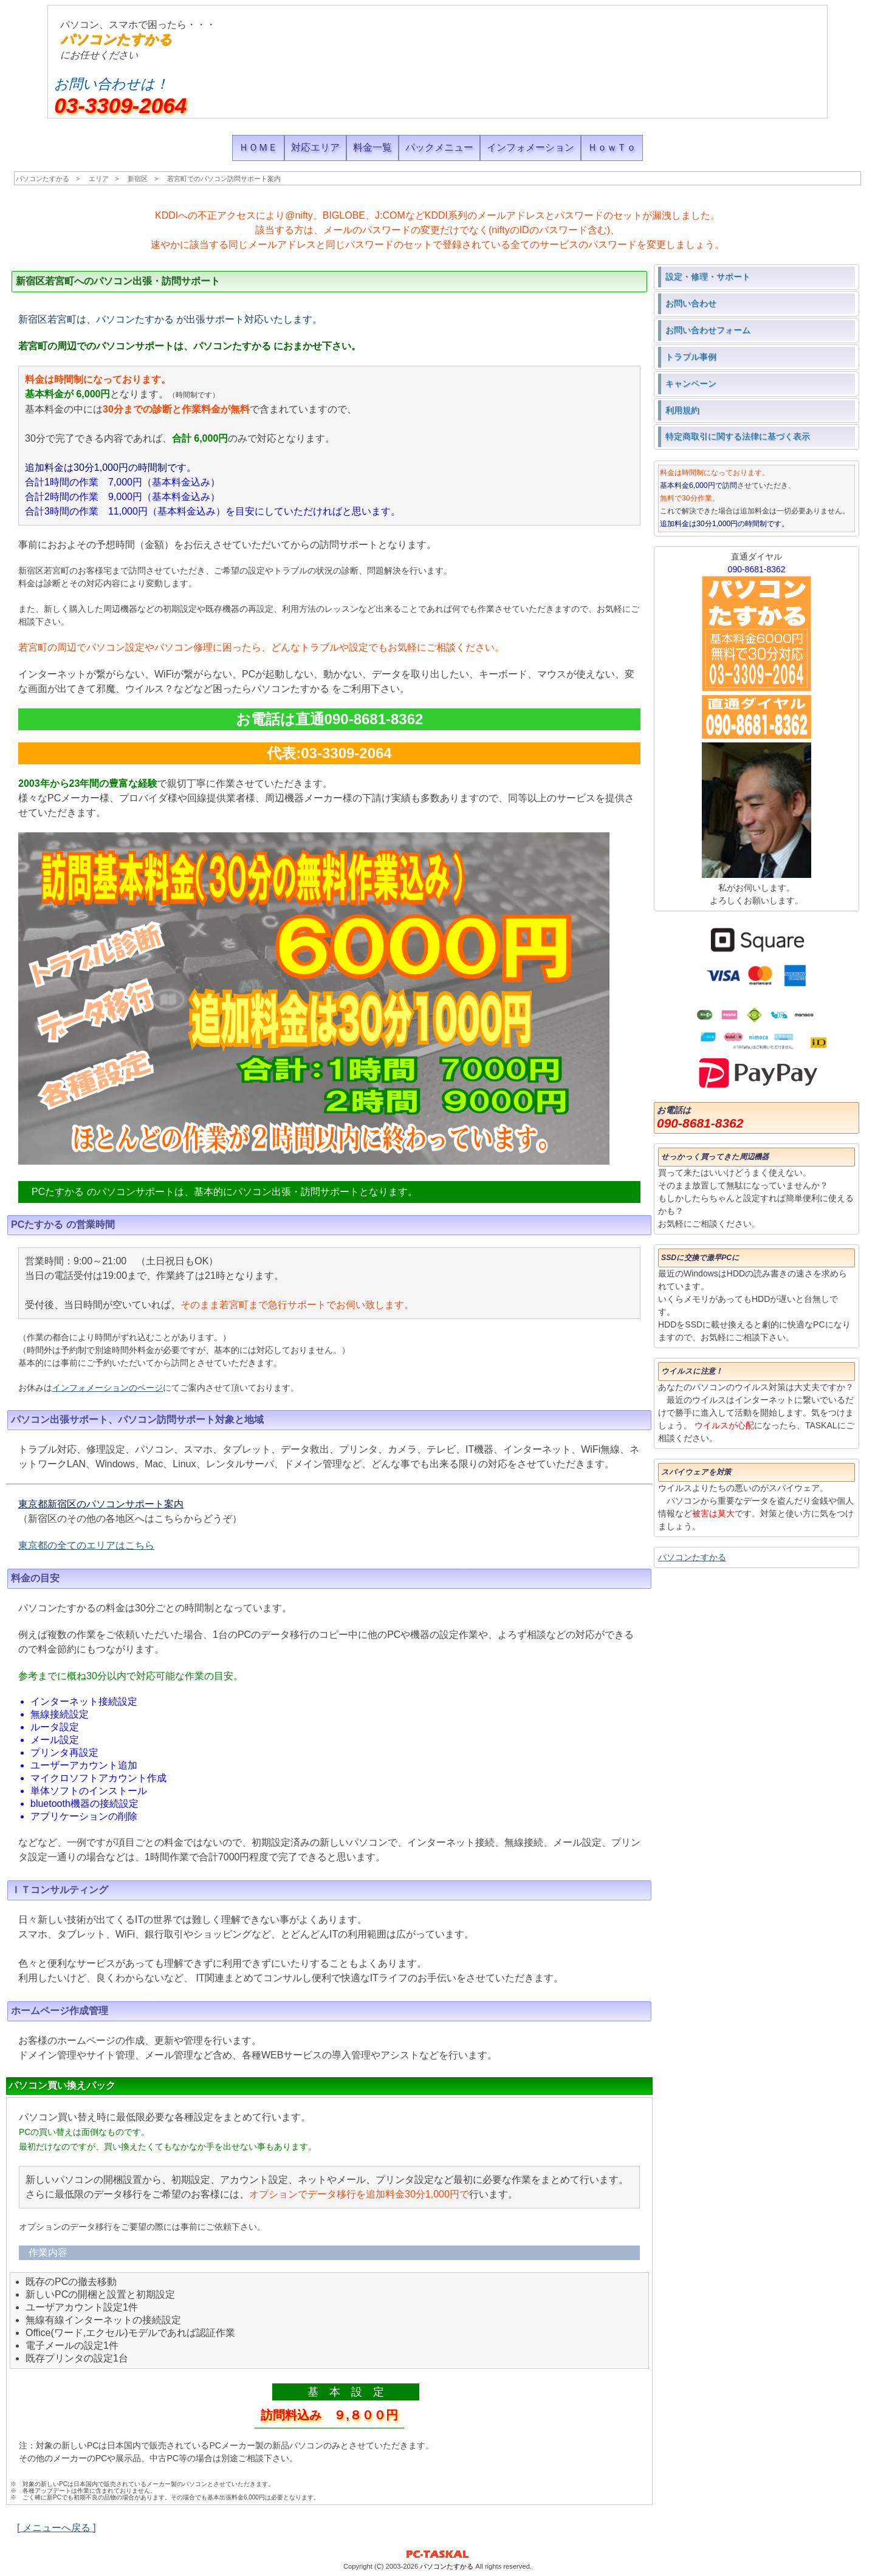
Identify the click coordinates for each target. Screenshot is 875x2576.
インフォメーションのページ (107, 1387)
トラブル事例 (690, 356)
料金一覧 (372, 147)
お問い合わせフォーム (707, 330)
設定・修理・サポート (707, 276)
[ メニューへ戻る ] (56, 2528)
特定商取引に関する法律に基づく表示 (737, 436)
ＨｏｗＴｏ (612, 147)
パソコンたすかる (116, 39)
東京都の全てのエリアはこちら (86, 1545)
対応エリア (315, 147)
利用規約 (682, 410)
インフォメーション (530, 147)
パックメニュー (439, 147)
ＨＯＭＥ (258, 147)
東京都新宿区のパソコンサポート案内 (101, 1504)
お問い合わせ (690, 303)
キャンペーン (690, 383)
